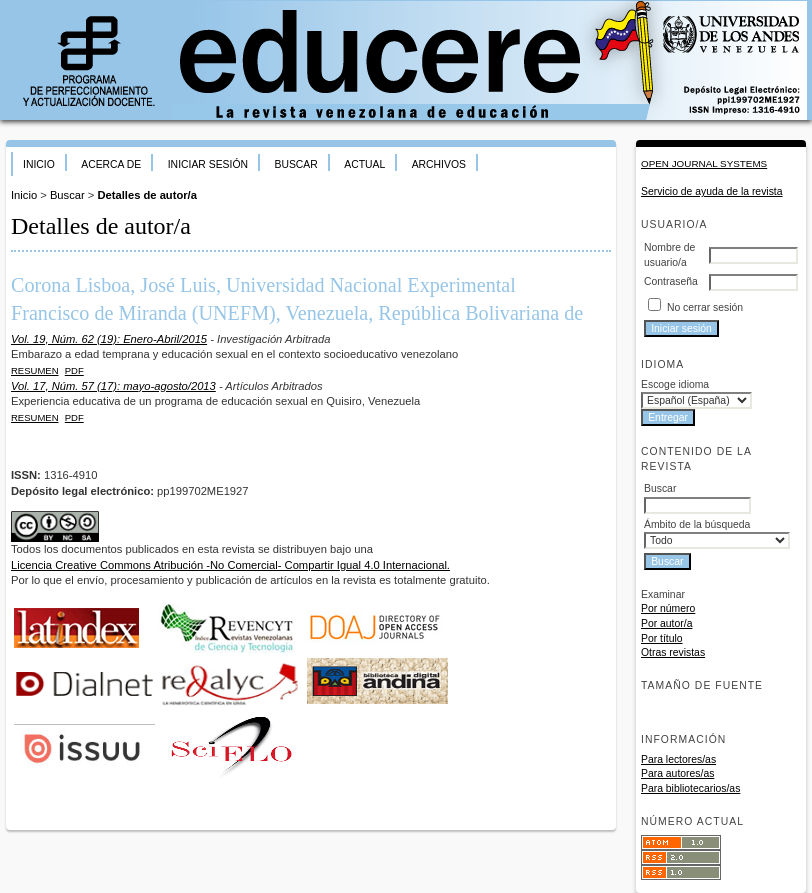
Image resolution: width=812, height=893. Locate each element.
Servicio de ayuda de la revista (712, 191)
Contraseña (671, 281)
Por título (662, 638)
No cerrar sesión (705, 307)
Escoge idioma (675, 384)
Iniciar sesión (208, 164)
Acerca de (111, 164)
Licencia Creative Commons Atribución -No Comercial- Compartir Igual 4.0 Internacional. (230, 565)
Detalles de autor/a (146, 195)
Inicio (39, 164)
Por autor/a (666, 623)
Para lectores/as (678, 759)
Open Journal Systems (704, 163)
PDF (74, 370)
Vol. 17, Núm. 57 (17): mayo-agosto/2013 (113, 386)
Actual (364, 164)
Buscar (295, 164)
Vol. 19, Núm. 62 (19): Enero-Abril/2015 (109, 339)
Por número (668, 608)
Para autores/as (677, 773)
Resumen (35, 370)
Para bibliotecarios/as (690, 788)
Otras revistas (673, 652)
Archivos (439, 164)
